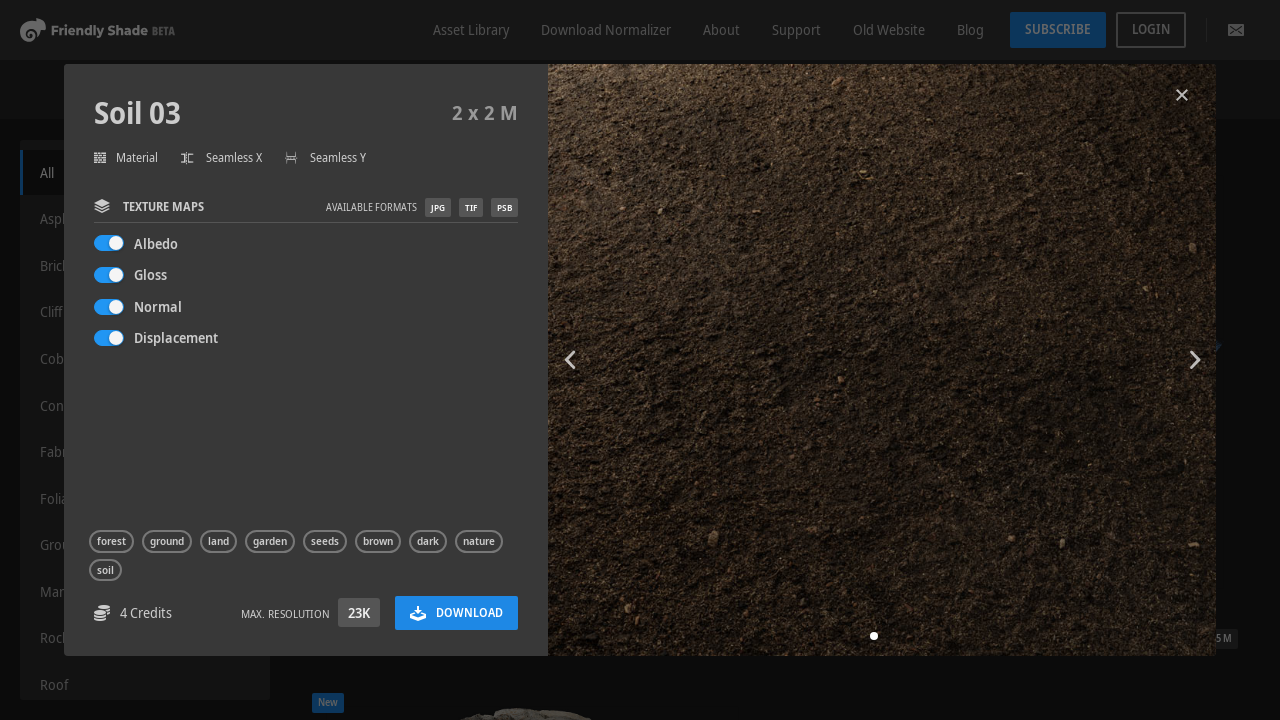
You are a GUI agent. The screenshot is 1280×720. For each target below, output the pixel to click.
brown (378, 541)
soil (105, 570)
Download (456, 612)
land (218, 541)
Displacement (176, 337)
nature (479, 541)
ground (167, 541)
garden (270, 541)
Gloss (150, 274)
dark (428, 541)
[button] (874, 636)
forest (111, 541)
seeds (325, 541)
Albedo (156, 243)
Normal (158, 306)
